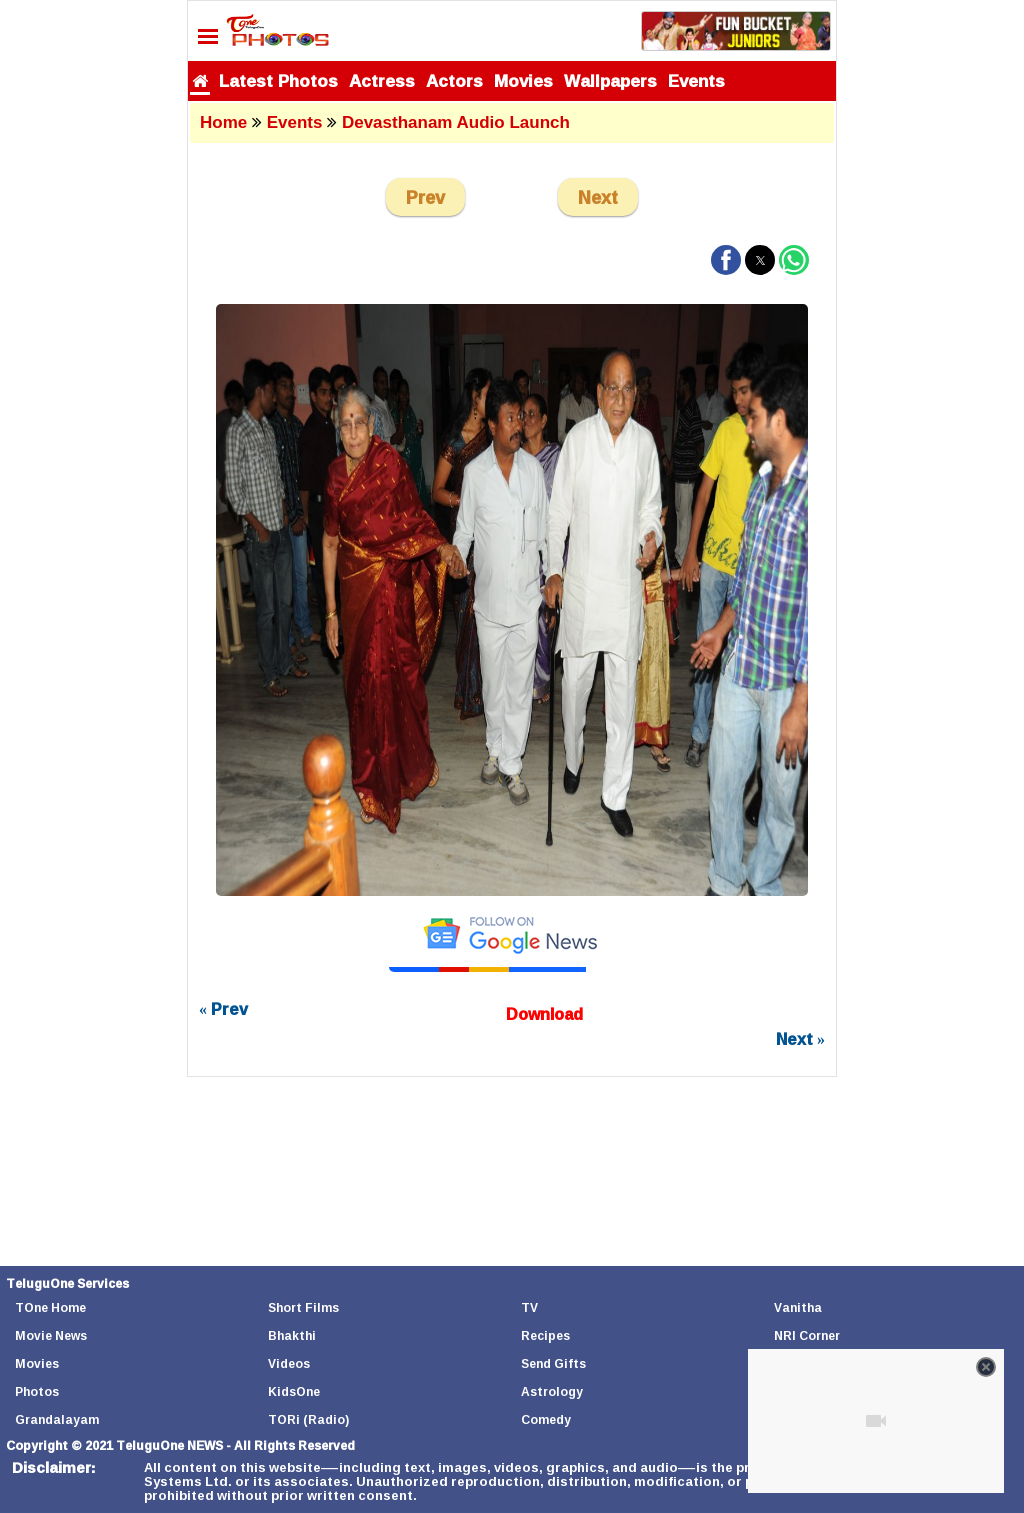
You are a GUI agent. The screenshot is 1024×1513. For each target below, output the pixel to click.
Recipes (545, 1335)
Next (598, 197)
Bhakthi (292, 1335)
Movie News (51, 1335)
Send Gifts (553, 1363)
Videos (289, 1363)
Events (696, 80)
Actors (454, 80)
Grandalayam (57, 1419)
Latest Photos (278, 80)
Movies (523, 80)
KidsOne (294, 1391)
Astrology (552, 1391)
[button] (726, 260)
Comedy (546, 1419)
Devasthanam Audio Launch (456, 122)
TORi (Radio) (308, 1419)
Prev (425, 197)
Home (223, 122)
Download (544, 1014)
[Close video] (986, 1367)
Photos (37, 1391)
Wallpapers (610, 80)
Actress (382, 80)
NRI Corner (807, 1335)
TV (529, 1307)
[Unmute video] (876, 1421)
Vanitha (798, 1307)
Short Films (303, 1307)
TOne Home (50, 1307)
